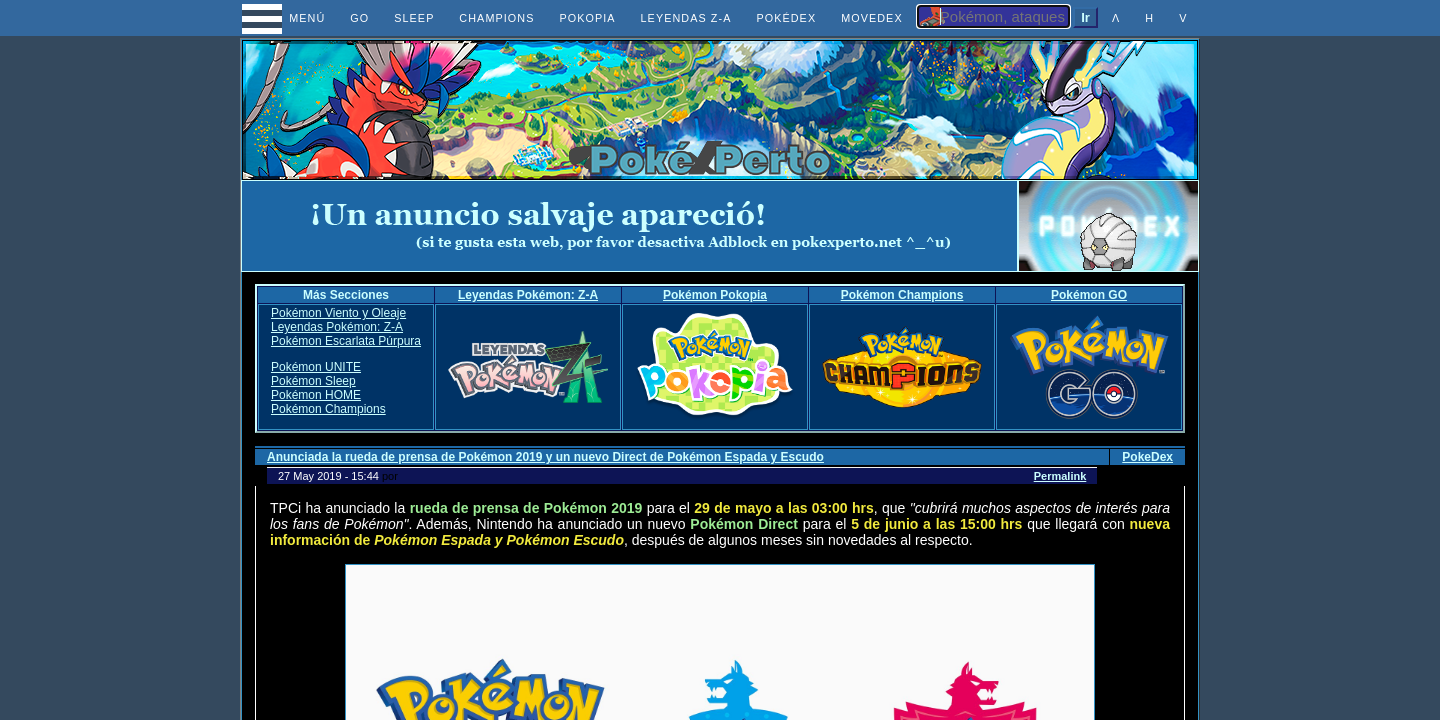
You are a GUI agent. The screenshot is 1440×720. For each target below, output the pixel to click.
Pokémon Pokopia (715, 295)
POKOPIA (587, 18)
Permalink (1060, 476)
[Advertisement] (630, 226)
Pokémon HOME (316, 395)
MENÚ (289, 18)
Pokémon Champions (902, 295)
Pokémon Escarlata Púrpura (346, 341)
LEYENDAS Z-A (686, 18)
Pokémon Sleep (313, 381)
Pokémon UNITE (316, 367)
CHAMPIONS (496, 18)
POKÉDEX (786, 18)
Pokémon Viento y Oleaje (338, 313)
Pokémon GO (1089, 295)
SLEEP (414, 18)
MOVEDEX (872, 18)
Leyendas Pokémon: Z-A (528, 295)
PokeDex (1147, 457)
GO (359, 18)
